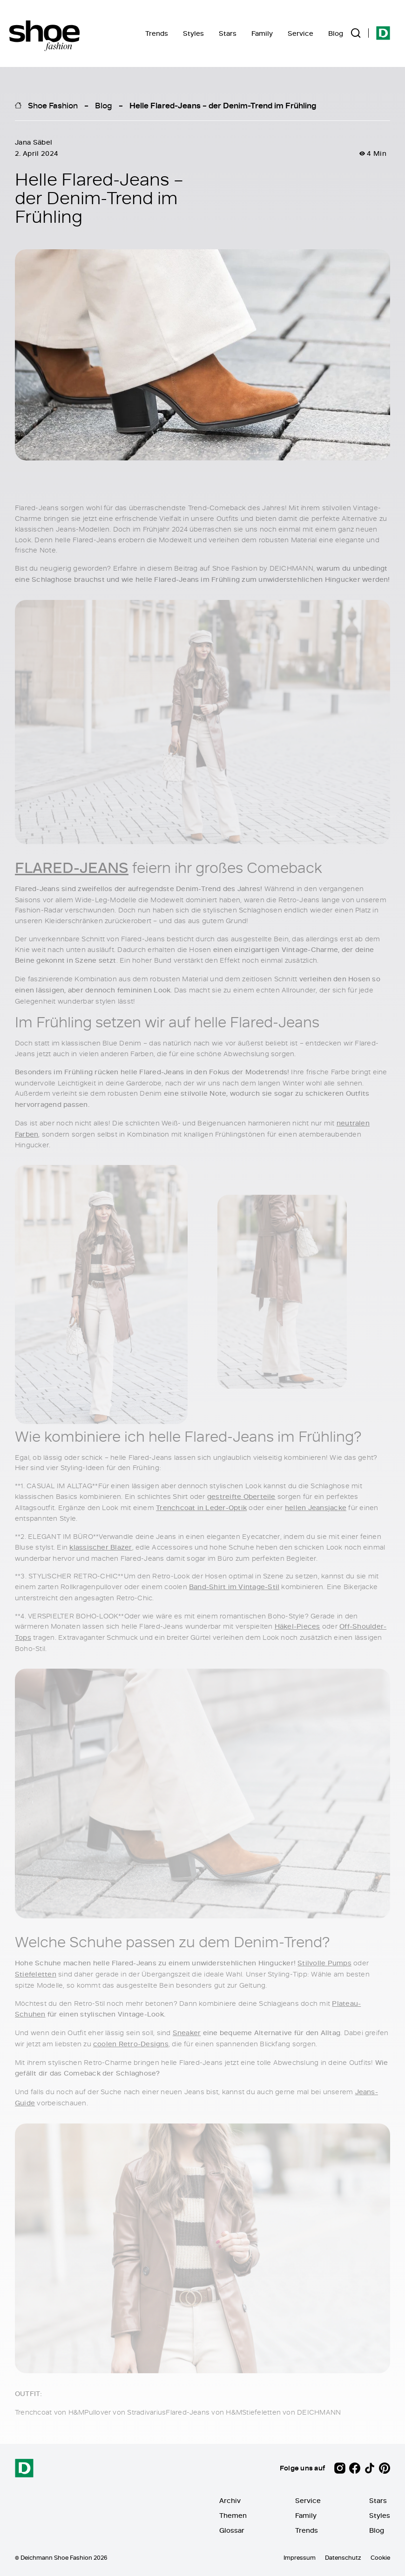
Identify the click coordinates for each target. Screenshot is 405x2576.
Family (262, 33)
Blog (336, 33)
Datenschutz (343, 2557)
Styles (193, 33)
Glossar (231, 2530)
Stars (227, 33)
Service (300, 33)
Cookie (380, 2557)
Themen (233, 2515)
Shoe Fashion (53, 105)
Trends (157, 33)
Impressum (300, 2557)
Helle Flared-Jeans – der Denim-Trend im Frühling (223, 105)
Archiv (230, 2500)
